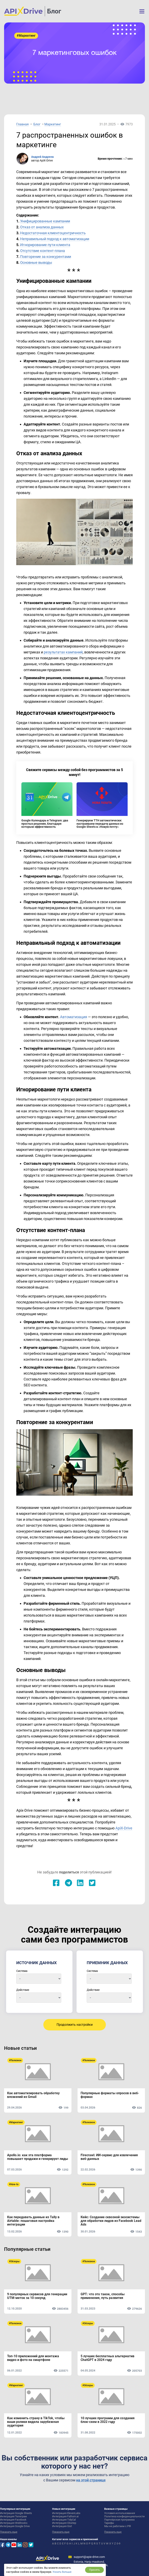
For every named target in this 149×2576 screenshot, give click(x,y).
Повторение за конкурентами (45, 256)
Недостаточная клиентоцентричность (53, 233)
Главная (22, 124)
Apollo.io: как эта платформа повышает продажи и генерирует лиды (37, 2157)
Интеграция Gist (62, 2526)
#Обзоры (14, 2261)
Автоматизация (73, 1017)
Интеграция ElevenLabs (66, 2513)
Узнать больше (62, 2571)
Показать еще (8, 2531)
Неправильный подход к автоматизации (54, 239)
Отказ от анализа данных (42, 227)
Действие (22, 1989)
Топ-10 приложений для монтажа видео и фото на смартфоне (33, 2358)
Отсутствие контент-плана (42, 251)
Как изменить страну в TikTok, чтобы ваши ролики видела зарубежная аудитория (36, 2421)
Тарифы (109, 2522)
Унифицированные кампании (45, 221)
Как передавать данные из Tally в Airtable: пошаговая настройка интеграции (33, 2220)
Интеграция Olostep (64, 2522)
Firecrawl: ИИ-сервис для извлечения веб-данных (109, 2157)
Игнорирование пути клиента (45, 245)
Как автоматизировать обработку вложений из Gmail (33, 2095)
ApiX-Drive (123, 1828)
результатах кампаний (63, 652)
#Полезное (15, 2060)
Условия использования (119, 2513)
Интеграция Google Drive (15, 2526)
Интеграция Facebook (13, 2519)
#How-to (14, 2184)
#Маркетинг (26, 36)
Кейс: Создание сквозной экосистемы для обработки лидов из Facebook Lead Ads (111, 2220)
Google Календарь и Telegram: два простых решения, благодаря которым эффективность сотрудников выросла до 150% (44, 823)
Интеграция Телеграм (13, 2516)
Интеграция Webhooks (13, 2522)
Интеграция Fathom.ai (65, 2516)
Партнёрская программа (119, 2519)
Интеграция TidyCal (64, 2519)
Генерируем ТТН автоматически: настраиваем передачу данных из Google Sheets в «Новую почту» (100, 823)
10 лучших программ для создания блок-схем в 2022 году (108, 2420)
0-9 (118, 2543)
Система (21, 1971)
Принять (94, 2569)
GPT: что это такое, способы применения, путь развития (103, 2296)
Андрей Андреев (42, 156)
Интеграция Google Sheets (16, 2513)
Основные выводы (36, 262)
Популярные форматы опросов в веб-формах (110, 2095)
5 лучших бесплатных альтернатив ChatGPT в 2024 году (107, 2358)
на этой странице (91, 2480)
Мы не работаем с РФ (117, 2526)
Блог (54, 11)
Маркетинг (52, 124)
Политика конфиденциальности (124, 2516)
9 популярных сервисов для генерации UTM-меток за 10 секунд (37, 2296)
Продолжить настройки (75, 2025)
